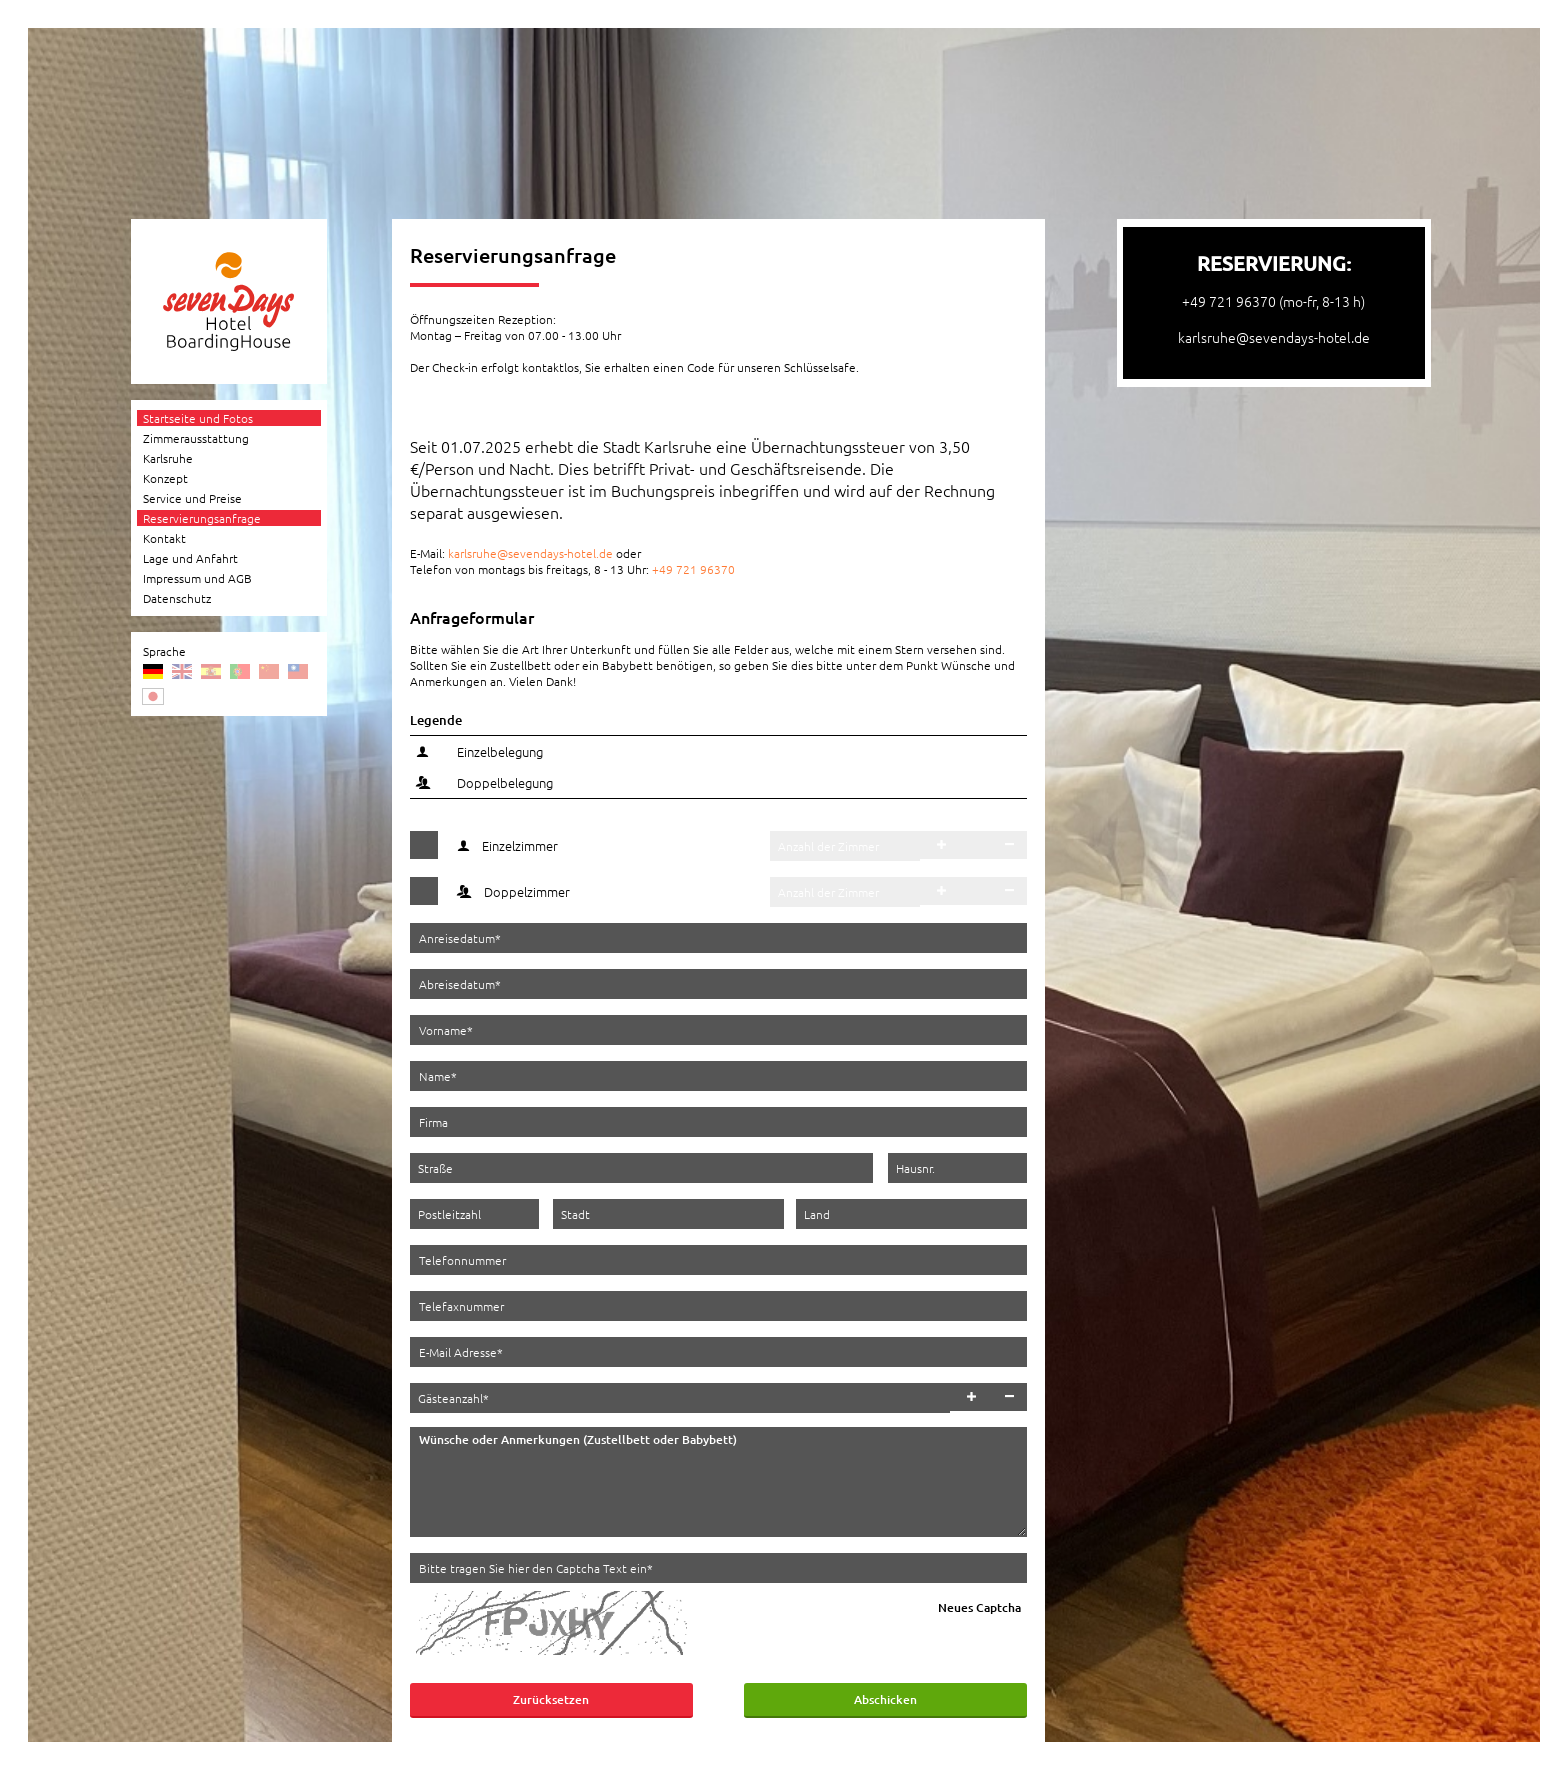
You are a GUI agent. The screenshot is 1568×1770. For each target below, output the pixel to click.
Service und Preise (192, 498)
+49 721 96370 (693, 569)
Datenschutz (177, 598)
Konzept (165, 478)
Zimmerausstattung (196, 438)
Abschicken (885, 1699)
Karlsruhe (168, 458)
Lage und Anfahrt (190, 558)
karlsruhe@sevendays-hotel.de (530, 553)
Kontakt (164, 538)
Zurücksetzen (551, 1699)
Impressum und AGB (197, 578)
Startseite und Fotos (198, 418)
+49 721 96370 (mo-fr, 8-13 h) (1273, 301)
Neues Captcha (979, 1607)
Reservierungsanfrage (202, 518)
